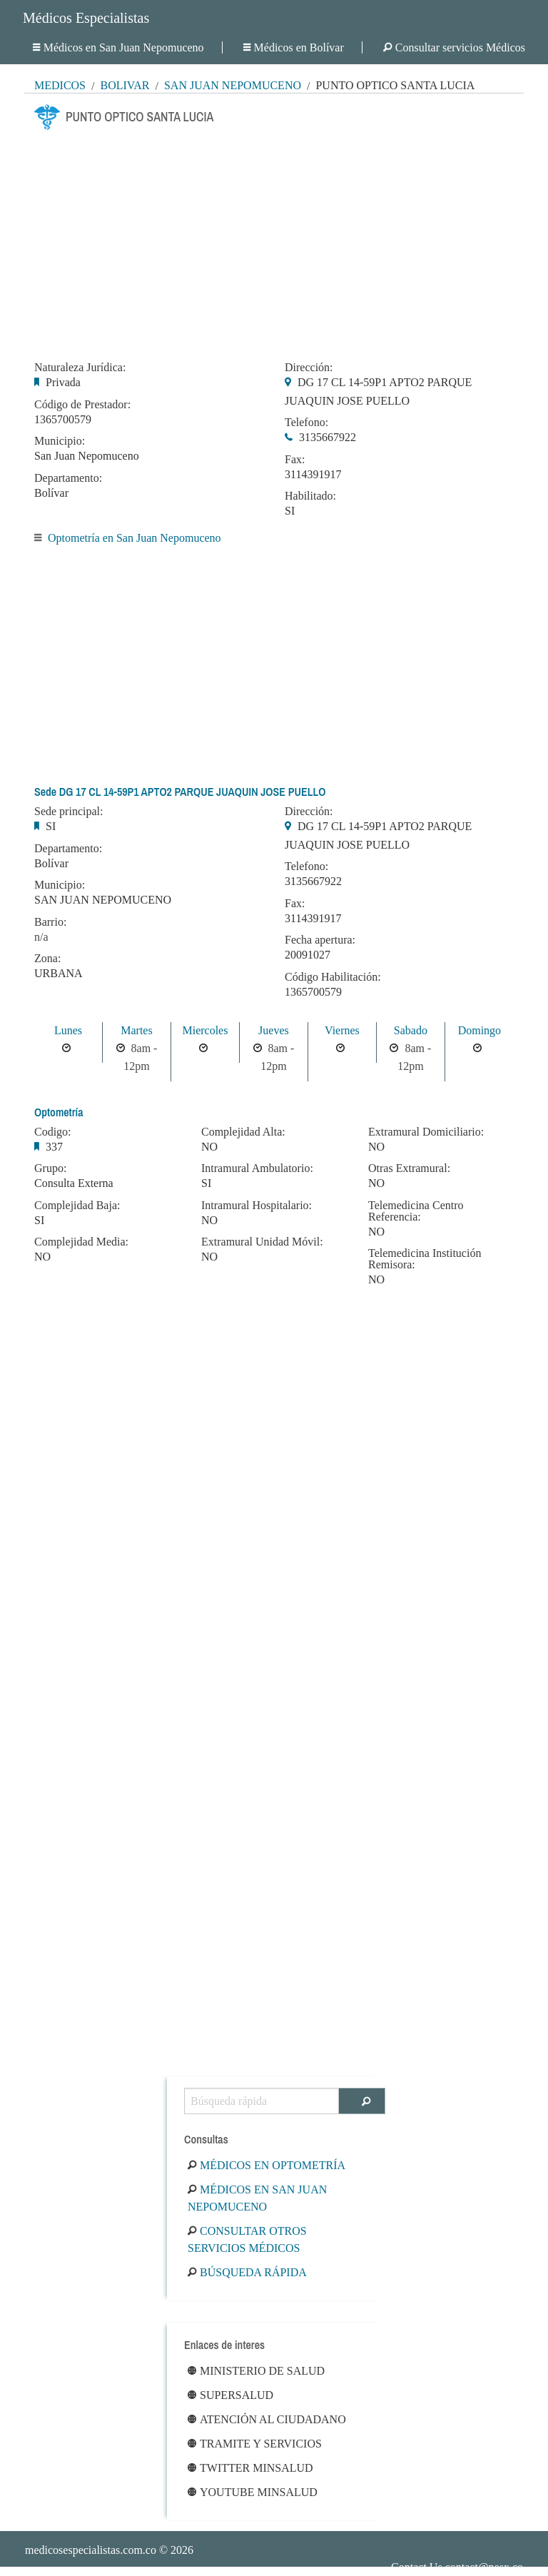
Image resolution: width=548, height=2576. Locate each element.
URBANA (58, 973)
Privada (63, 382)
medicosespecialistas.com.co (90, 2550)
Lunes (68, 1030)
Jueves (273, 1030)
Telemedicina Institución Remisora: (424, 1259)
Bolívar (124, 85)
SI (290, 511)
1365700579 (62, 419)
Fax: (295, 459)
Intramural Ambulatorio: (257, 1168)
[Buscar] (362, 2101)
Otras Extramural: (409, 1168)
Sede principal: (68, 811)
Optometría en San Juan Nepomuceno (134, 538)
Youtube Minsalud (253, 2492)
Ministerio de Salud (256, 2371)
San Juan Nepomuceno (232, 85)
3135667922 (327, 437)
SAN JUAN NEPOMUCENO (102, 900)
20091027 (307, 955)
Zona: (47, 958)
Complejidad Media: (81, 1242)
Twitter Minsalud (250, 2468)
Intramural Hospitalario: (256, 1205)
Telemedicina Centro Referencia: (416, 1211)
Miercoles (205, 1030)
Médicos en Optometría (266, 2165)
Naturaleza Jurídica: (80, 367)
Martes (136, 1030)
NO (42, 1257)
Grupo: (50, 1168)
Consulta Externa (73, 1183)
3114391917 (313, 474)
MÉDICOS (60, 85)
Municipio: (59, 441)
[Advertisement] (274, 241)
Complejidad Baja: (77, 1205)
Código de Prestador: (82, 404)
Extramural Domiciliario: (426, 1132)
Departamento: (68, 478)
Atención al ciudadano (267, 2419)
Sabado (410, 1030)
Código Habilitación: (333, 977)
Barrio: (50, 922)
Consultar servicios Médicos (454, 47)
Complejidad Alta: (243, 1132)
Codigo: (52, 1132)
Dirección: (309, 367)
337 (54, 1147)
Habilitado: (310, 496)
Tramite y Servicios (255, 2444)
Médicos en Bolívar (293, 47)
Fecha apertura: (320, 940)
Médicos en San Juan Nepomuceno (118, 47)
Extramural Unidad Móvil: (262, 1242)
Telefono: (306, 422)
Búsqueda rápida (247, 2272)
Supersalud (230, 2395)
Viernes (342, 1030)
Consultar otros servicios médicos (247, 2239)
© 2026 (109, 2550)
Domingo (479, 1030)
